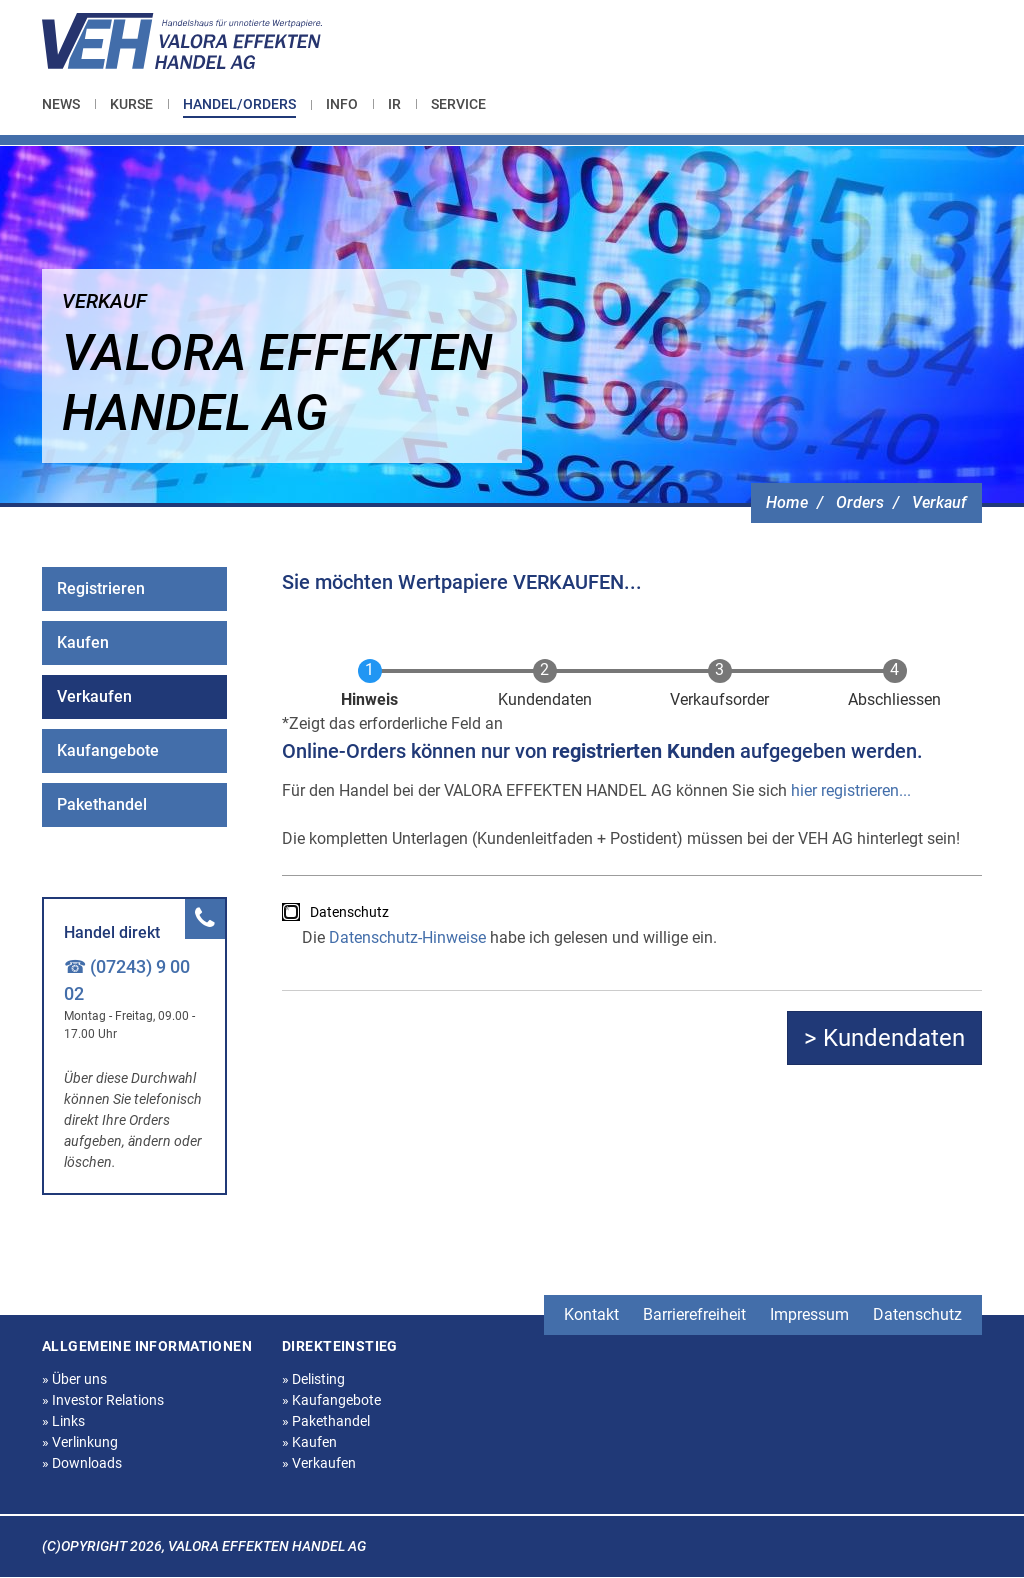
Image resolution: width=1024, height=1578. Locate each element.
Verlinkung (80, 1442)
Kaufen (83, 642)
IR (394, 104)
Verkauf (939, 502)
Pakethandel (102, 804)
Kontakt (591, 1314)
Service (458, 104)
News (61, 104)
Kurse (131, 104)
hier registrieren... (851, 790)
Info (342, 104)
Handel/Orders (239, 104)
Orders (860, 502)
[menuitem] (68, 104)
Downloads (82, 1463)
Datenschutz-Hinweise (407, 937)
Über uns (74, 1379)
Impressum (809, 1314)
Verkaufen (94, 696)
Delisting (313, 1379)
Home (787, 502)
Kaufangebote (108, 750)
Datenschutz (349, 912)
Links (63, 1421)
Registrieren (101, 588)
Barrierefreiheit (694, 1314)
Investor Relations (103, 1400)
